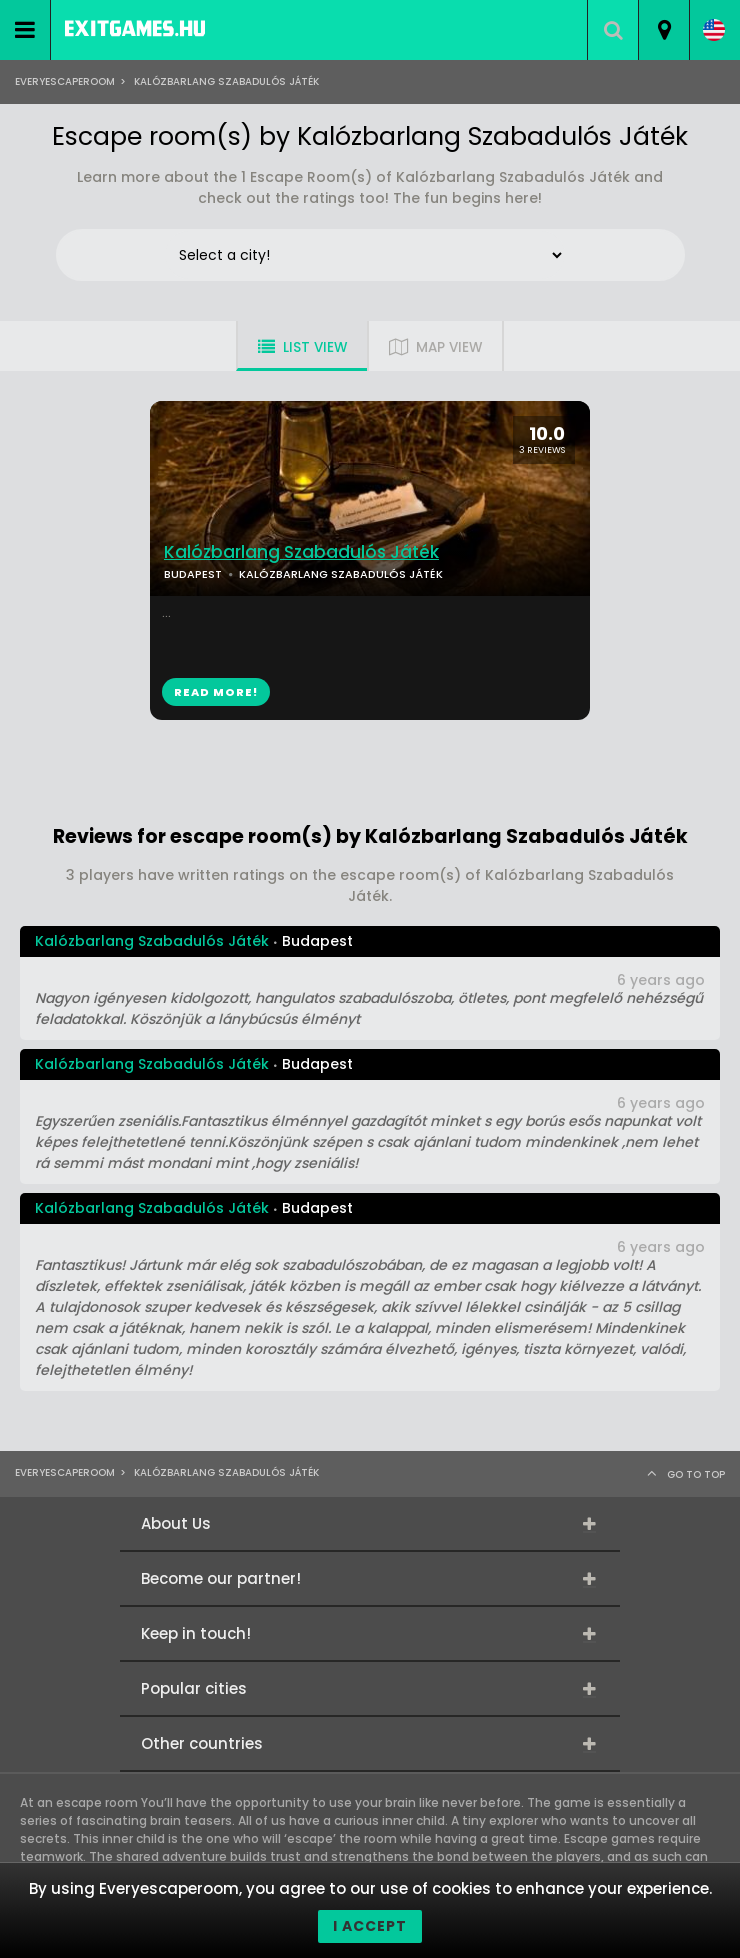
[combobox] (663, 30)
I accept (370, 1926)
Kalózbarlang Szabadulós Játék (301, 552)
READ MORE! (216, 692)
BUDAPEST (193, 574)
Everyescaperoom (65, 81)
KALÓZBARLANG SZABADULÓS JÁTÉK (341, 574)
